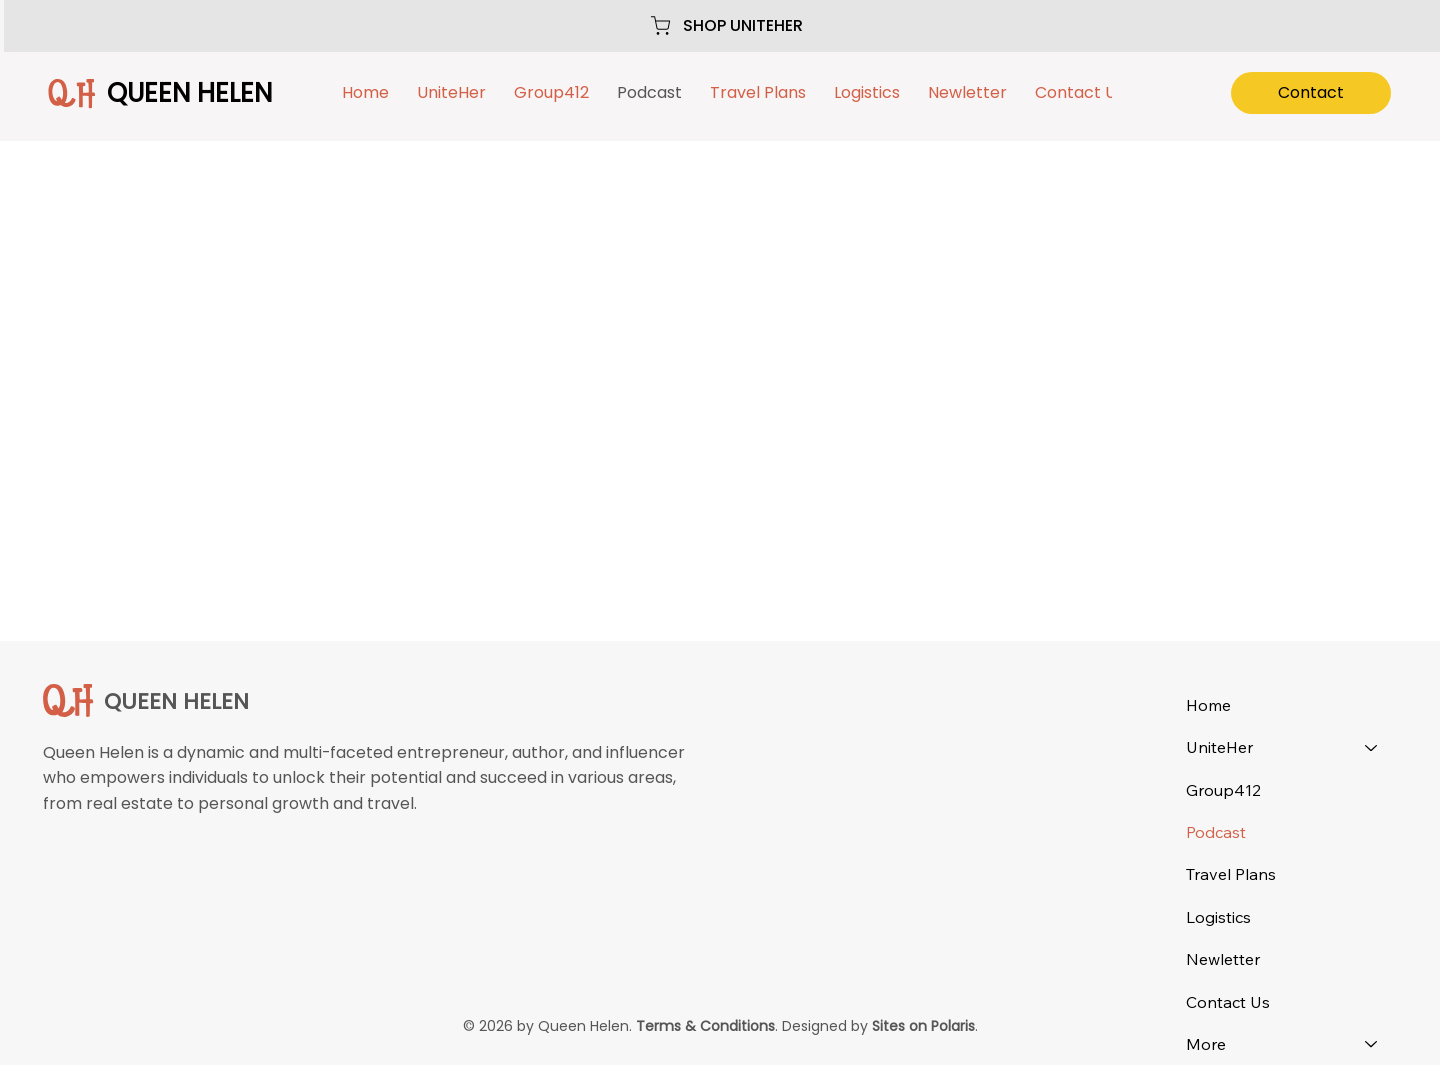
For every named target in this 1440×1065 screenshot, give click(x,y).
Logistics (1218, 917)
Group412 (1223, 790)
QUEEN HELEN (189, 93)
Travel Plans (1231, 874)
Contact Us (1228, 1002)
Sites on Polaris (923, 1026)
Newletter (1223, 959)
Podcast (1216, 832)
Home (1208, 705)
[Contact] (1311, 93)
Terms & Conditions (705, 1026)
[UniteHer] (1372, 747)
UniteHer (1219, 747)
